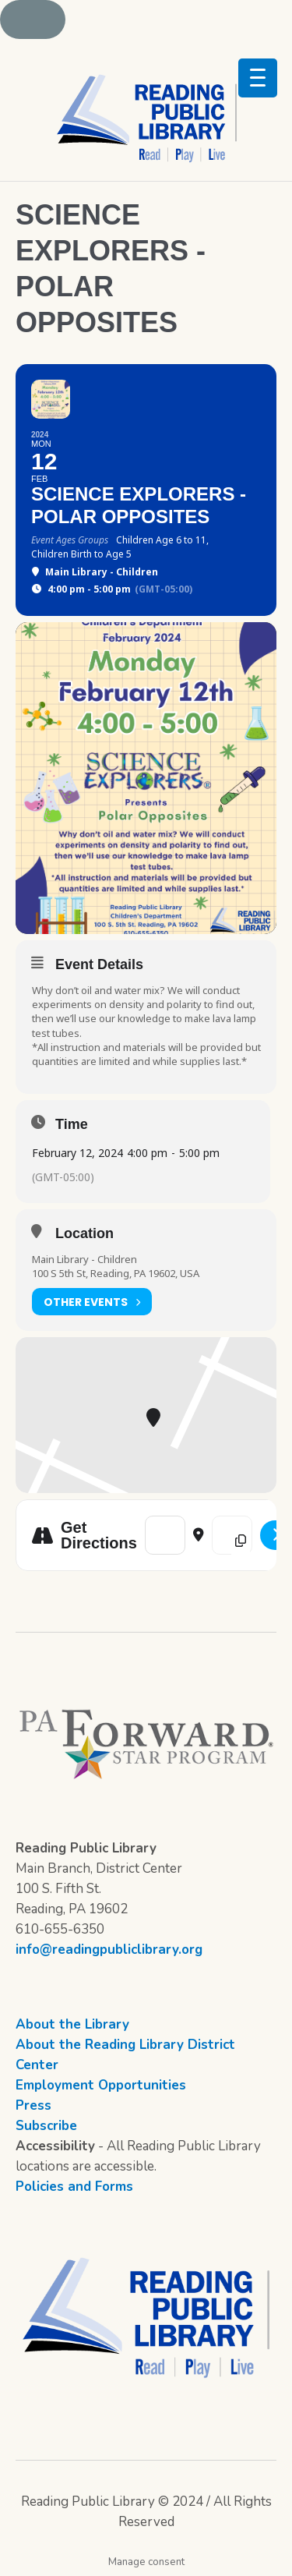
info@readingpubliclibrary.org (109, 1950)
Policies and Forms (74, 2187)
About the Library (72, 2024)
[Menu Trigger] (257, 77)
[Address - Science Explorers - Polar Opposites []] (165, 1535)
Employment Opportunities (101, 2085)
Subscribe (46, 2126)
